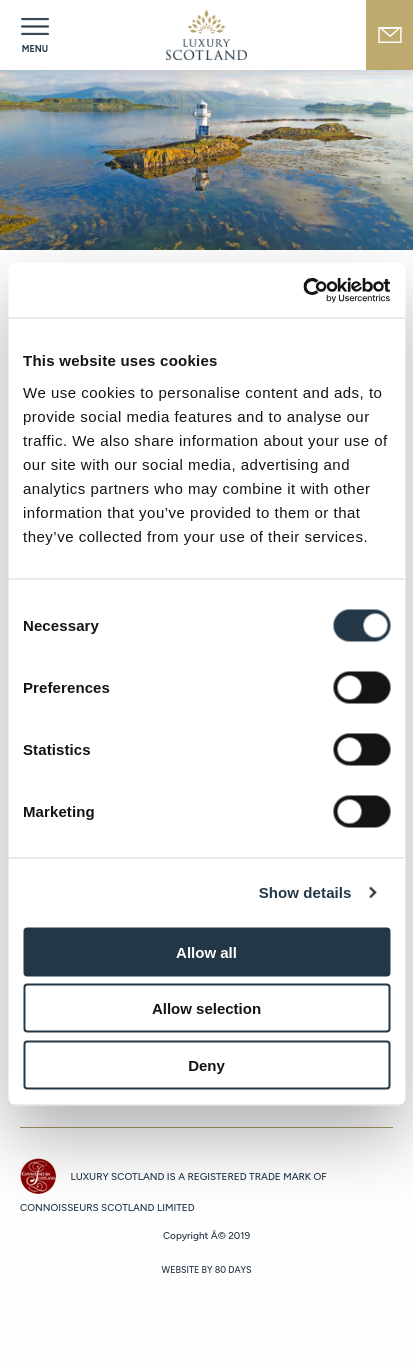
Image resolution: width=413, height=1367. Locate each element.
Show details (305, 892)
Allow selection (206, 1008)
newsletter (389, 35)
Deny (206, 1064)
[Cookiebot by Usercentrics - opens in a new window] (302, 290)
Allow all (206, 951)
